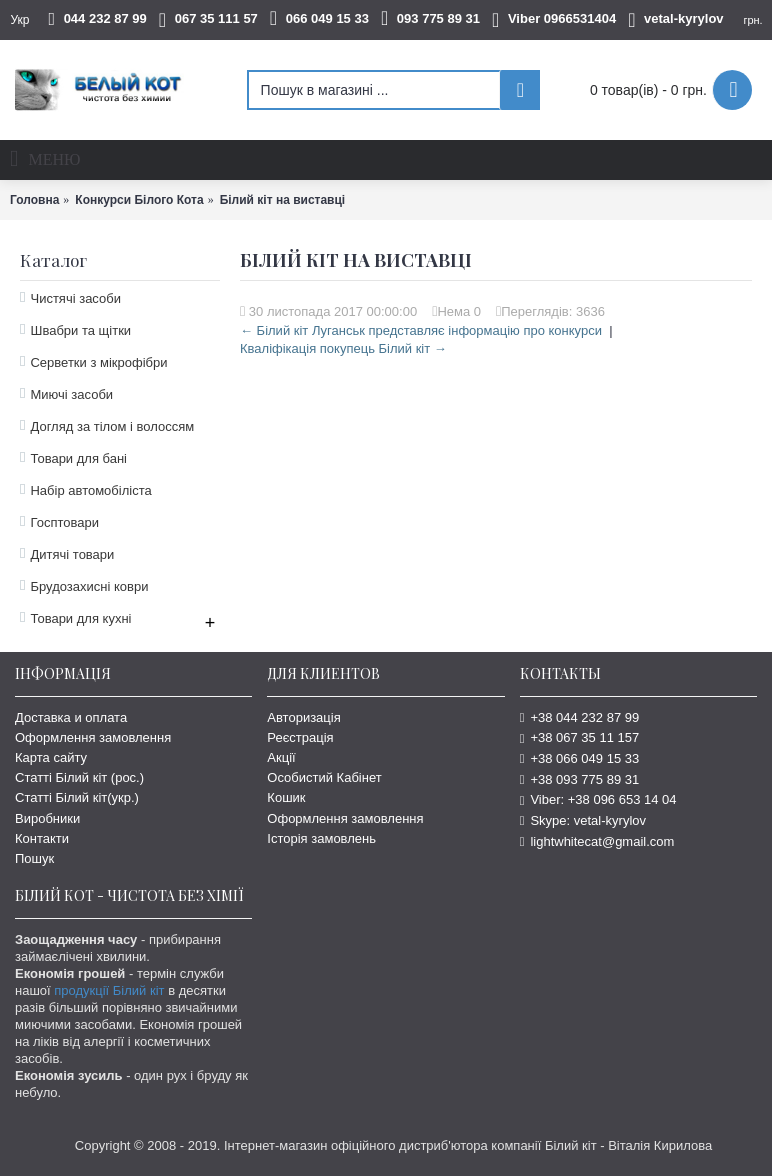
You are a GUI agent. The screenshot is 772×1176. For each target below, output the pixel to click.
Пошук (34, 858)
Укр (19, 20)
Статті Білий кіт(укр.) (77, 797)
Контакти (42, 838)
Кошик (286, 797)
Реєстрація (300, 737)
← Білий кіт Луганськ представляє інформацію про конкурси (421, 330)
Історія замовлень (321, 838)
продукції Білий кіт (109, 990)
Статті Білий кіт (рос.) (79, 777)
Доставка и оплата (71, 717)
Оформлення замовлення (93, 737)
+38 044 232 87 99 (580, 717)
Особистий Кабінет (324, 777)
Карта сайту (51, 757)
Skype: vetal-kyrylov (583, 820)
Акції (281, 757)
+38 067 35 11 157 (580, 737)
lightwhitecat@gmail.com (597, 841)
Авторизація (303, 717)
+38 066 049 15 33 (580, 758)
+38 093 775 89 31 (580, 779)
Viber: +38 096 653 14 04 (598, 799)
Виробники (47, 818)
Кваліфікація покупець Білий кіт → (343, 348)
